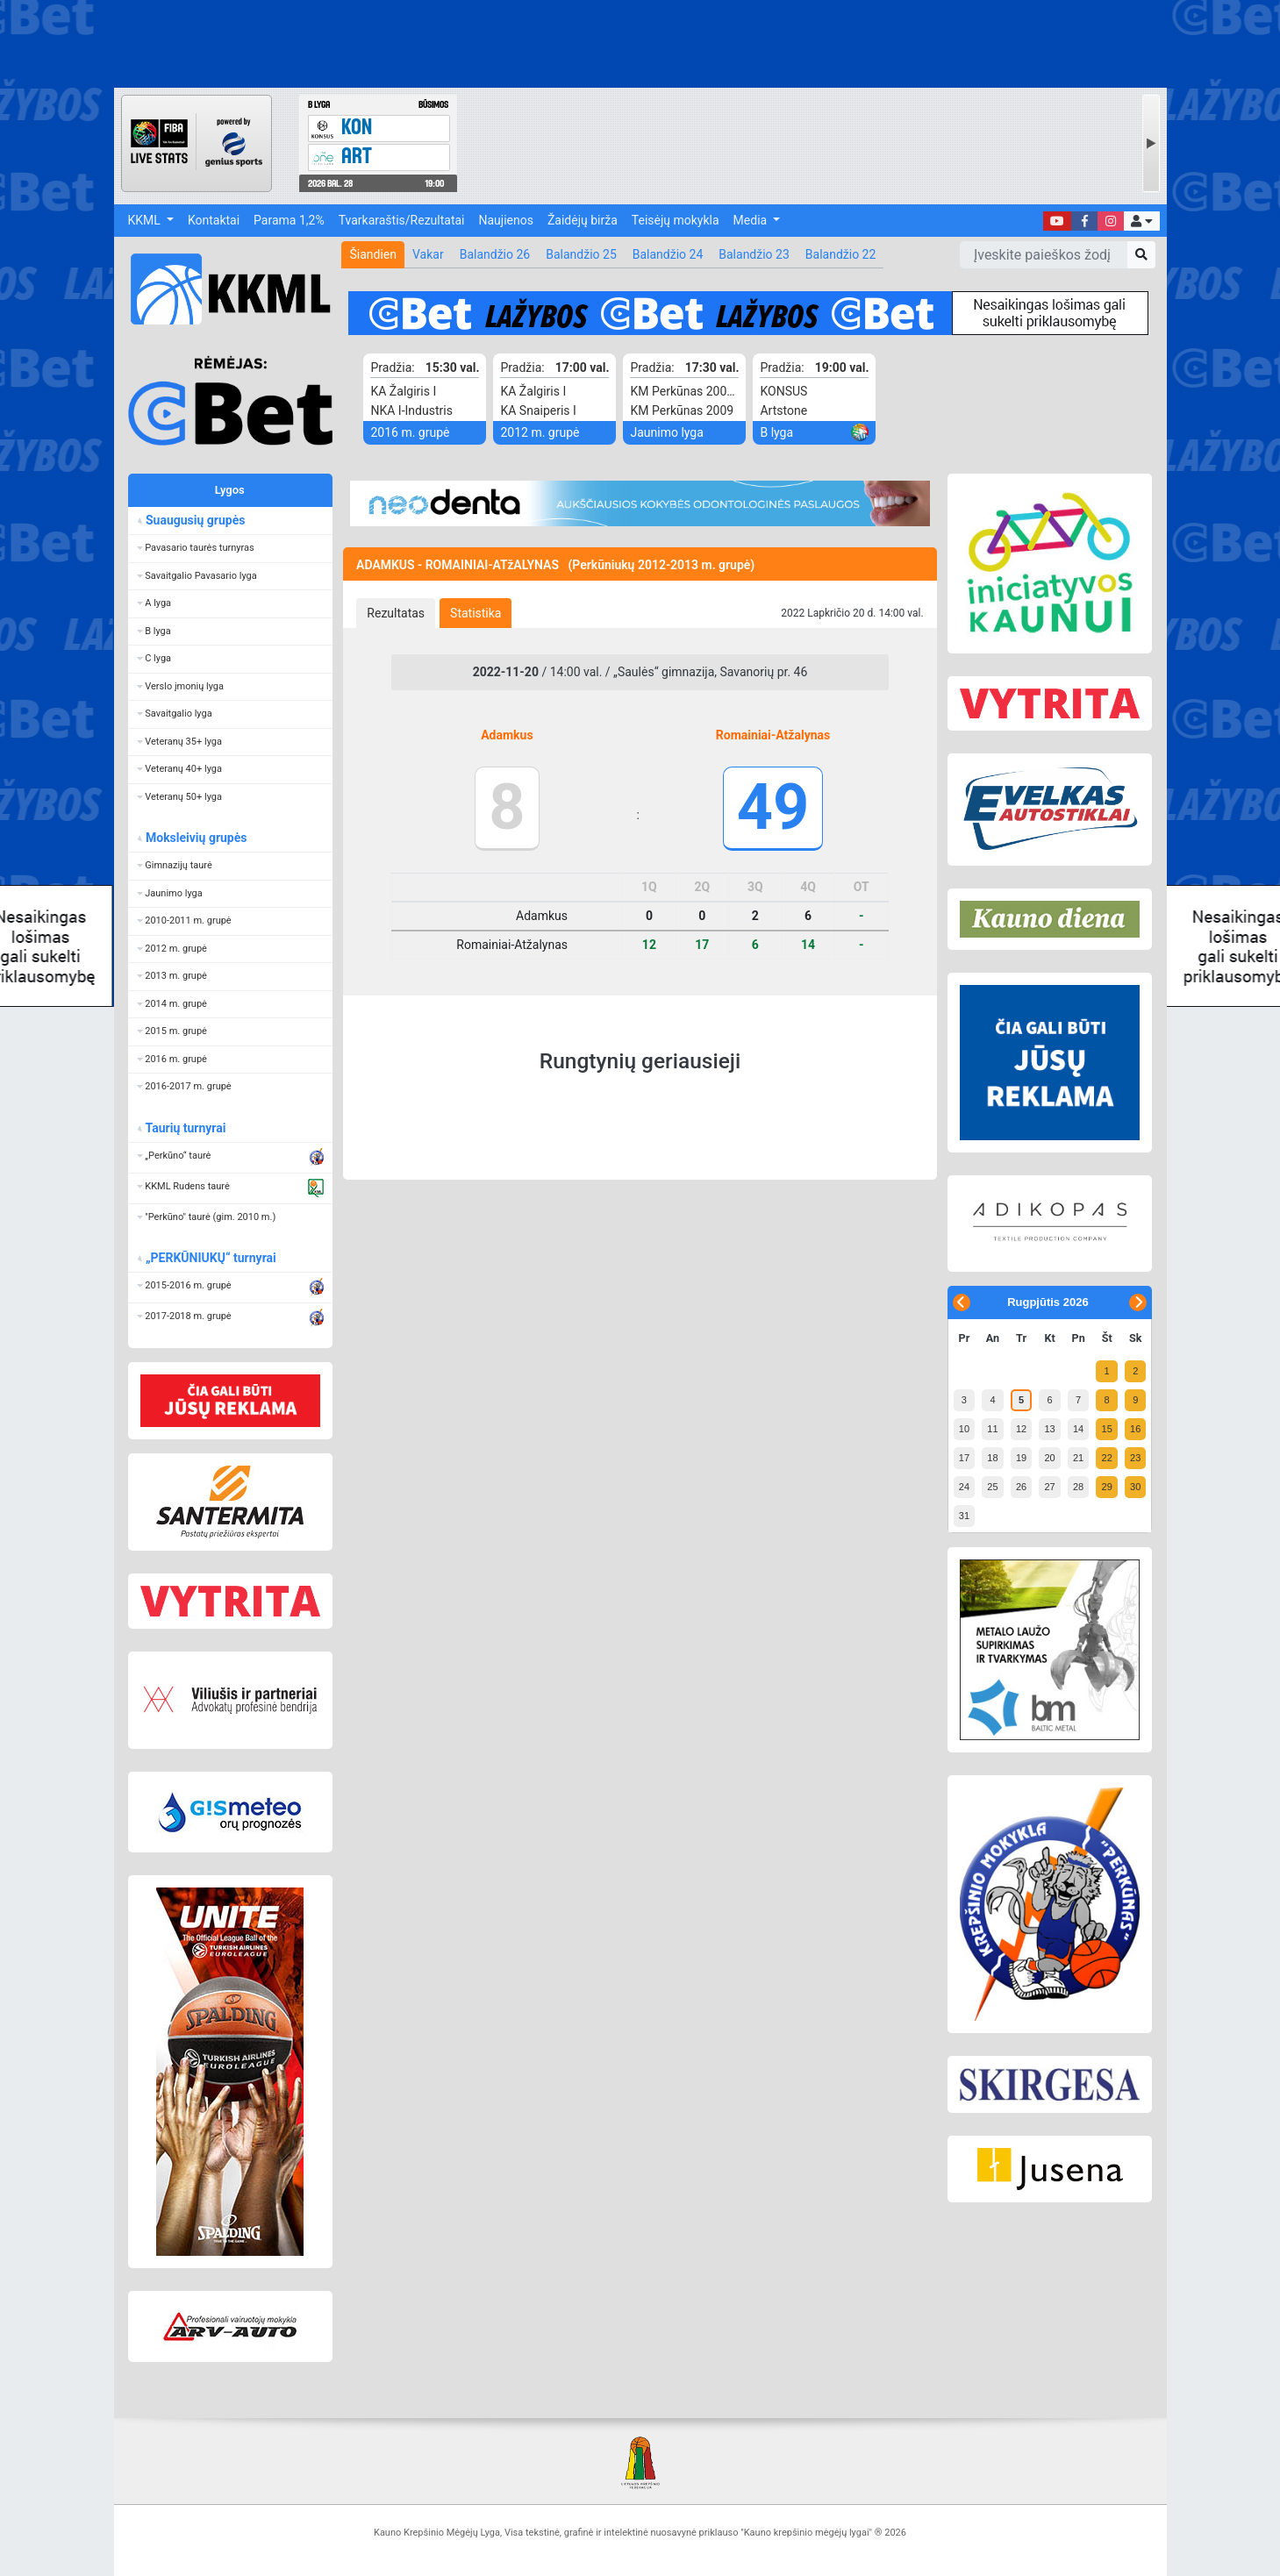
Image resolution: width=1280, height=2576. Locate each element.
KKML (146, 220)
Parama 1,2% (289, 220)
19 (1021, 1457)
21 (1078, 1457)
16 (1135, 1429)
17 (964, 1457)
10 (964, 1429)
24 (964, 1486)
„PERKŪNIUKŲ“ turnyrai (210, 1258)
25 (992, 1486)
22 (1107, 1457)
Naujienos (506, 220)
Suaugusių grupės (195, 520)
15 (1107, 1429)
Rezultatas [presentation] (396, 613)
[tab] (395, 613)
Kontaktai (214, 220)
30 (1135, 1486)
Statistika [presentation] (475, 613)
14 (1078, 1429)
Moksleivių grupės (196, 838)
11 (992, 1429)
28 (1078, 1486)
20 (1049, 1457)
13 (1049, 1429)
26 (1021, 1486)
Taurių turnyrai (185, 1128)
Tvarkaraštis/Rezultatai (402, 220)
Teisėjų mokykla (675, 220)
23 (1135, 1457)
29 (1107, 1486)
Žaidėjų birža (582, 220)
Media (751, 220)
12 (1021, 1429)
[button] (1141, 221)
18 (992, 1457)
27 (1049, 1486)
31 (964, 1515)
